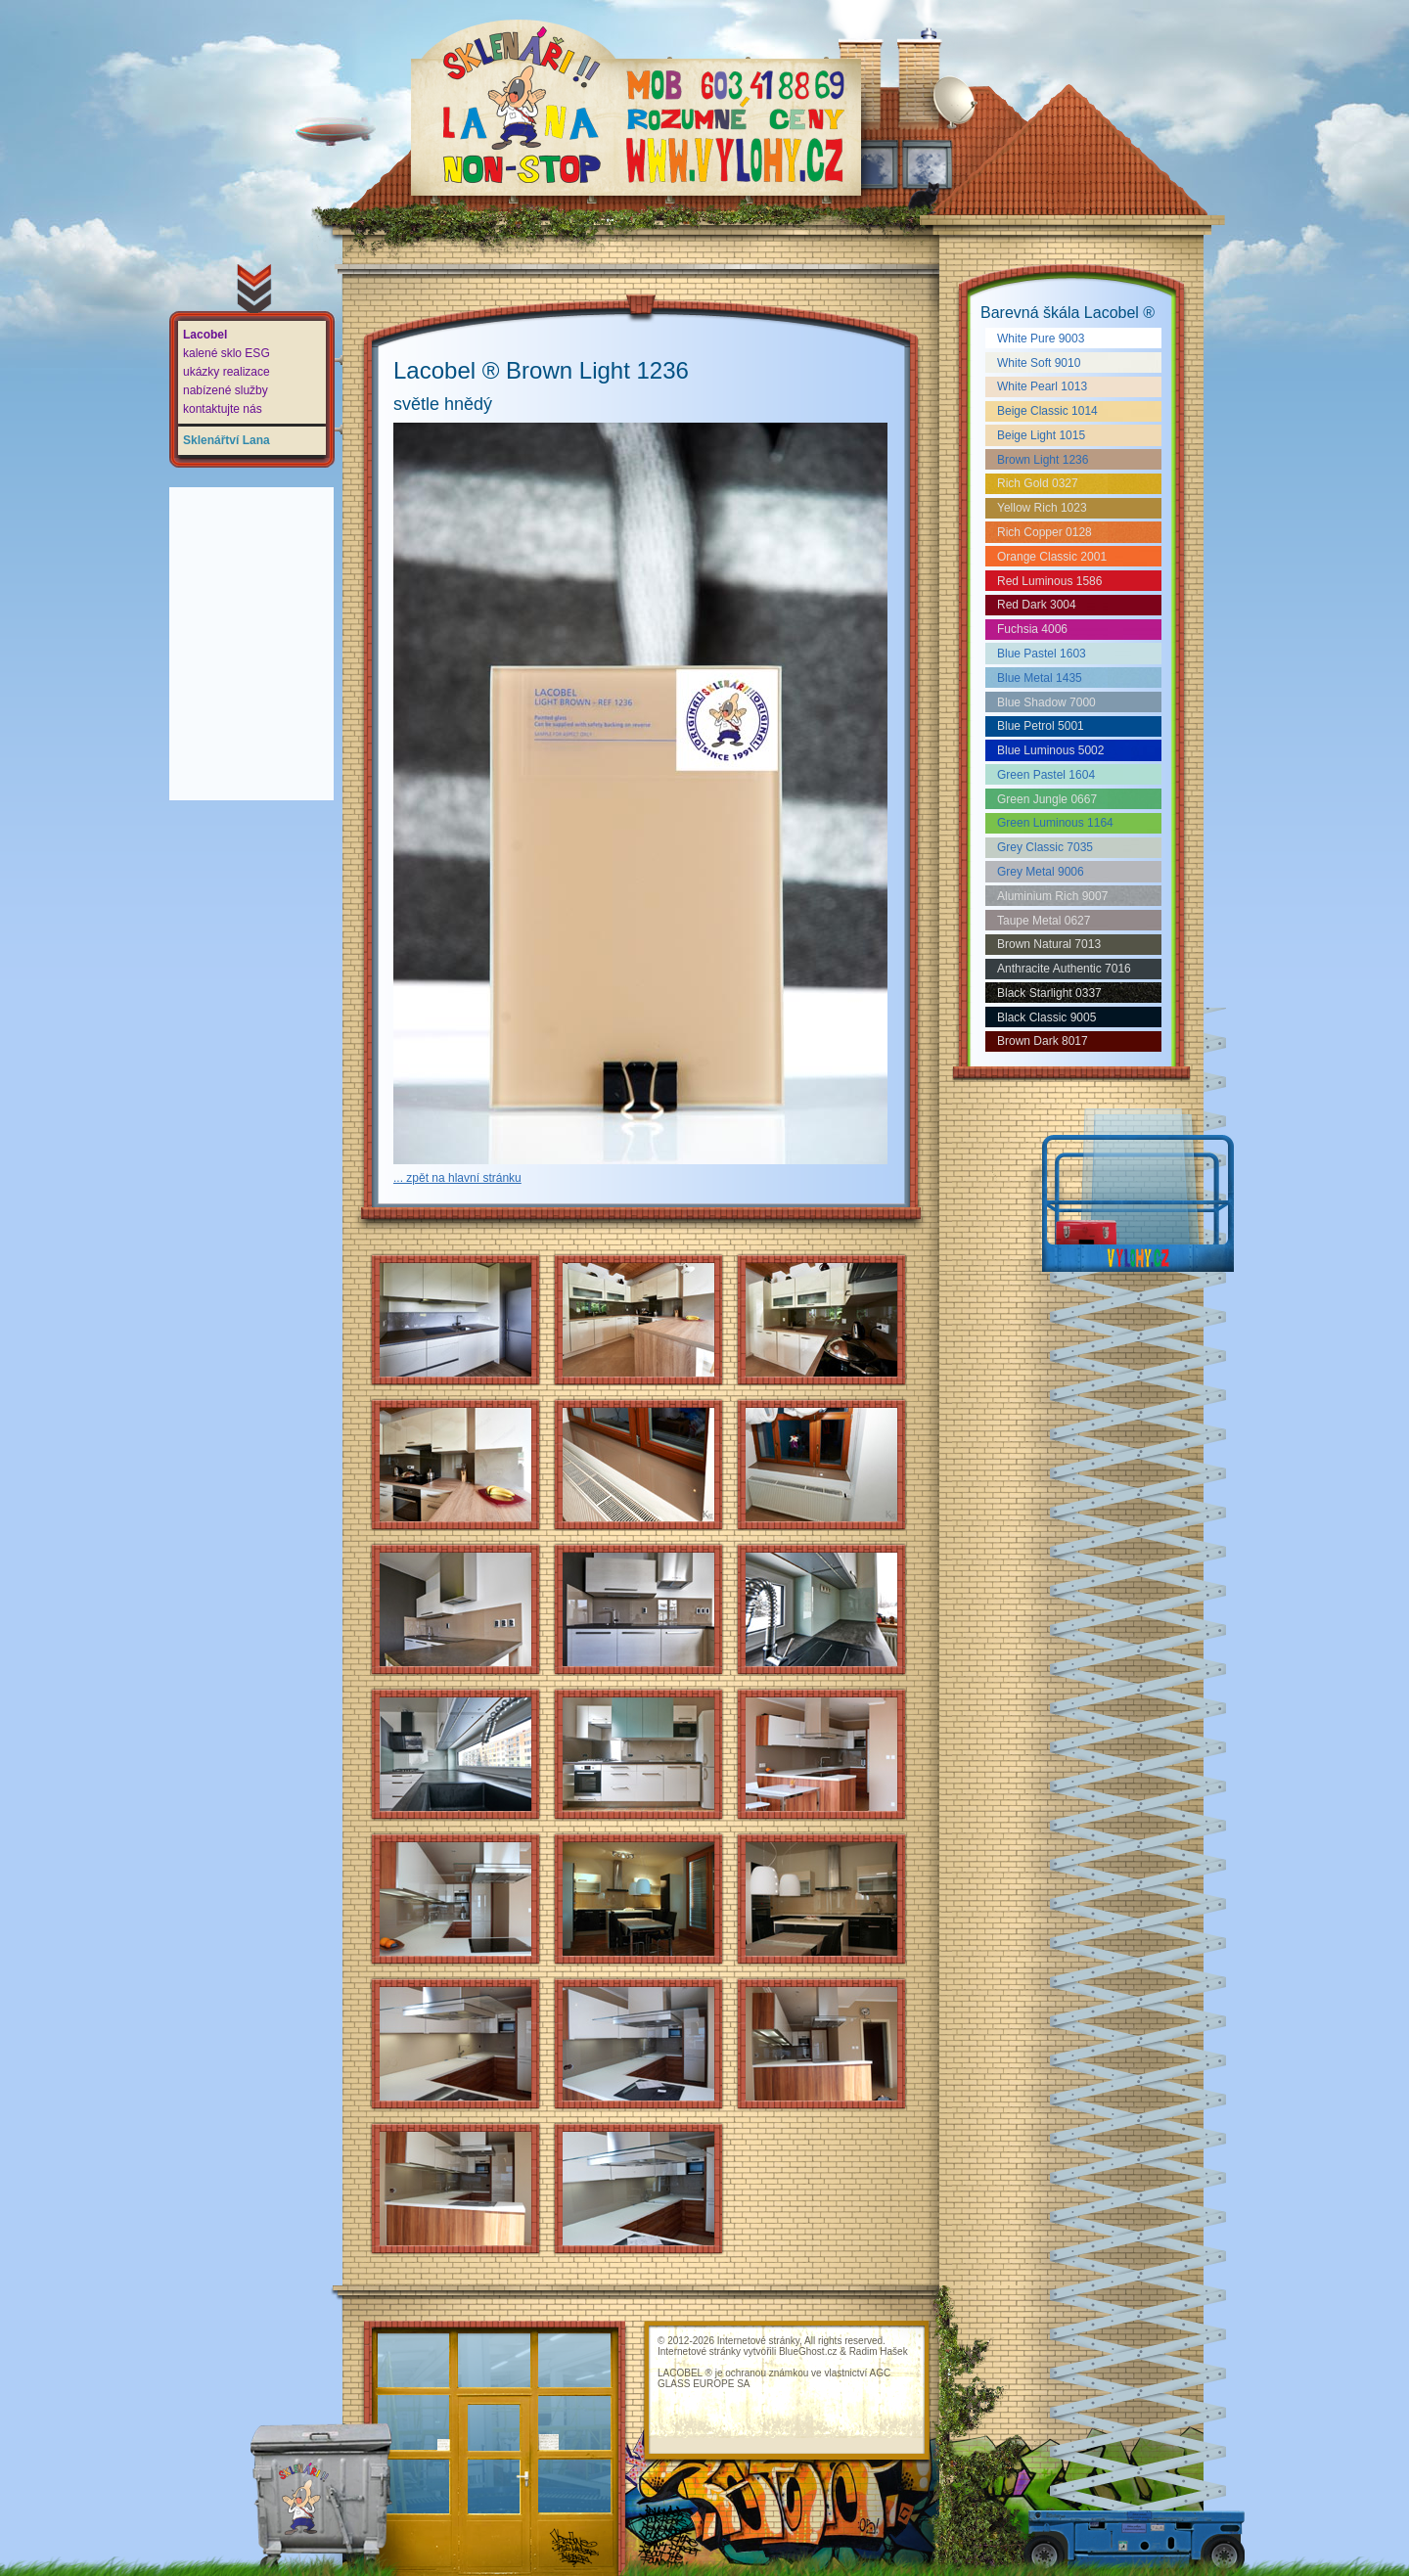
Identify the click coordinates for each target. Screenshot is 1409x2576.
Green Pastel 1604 (1046, 775)
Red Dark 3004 (1036, 604)
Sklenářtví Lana (226, 440)
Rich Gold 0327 (1037, 483)
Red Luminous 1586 (1049, 581)
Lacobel (205, 334)
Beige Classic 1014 (1047, 411)
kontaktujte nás (222, 409)
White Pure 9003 (1040, 338)
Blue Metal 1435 (1039, 678)
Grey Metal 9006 (1040, 872)
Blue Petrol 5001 (1040, 726)
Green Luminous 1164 (1055, 823)
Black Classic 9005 (1046, 1017)
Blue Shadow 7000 (1046, 702)
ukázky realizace (226, 372)
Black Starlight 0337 (1049, 993)
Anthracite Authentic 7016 (1064, 968)
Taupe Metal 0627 (1043, 920)
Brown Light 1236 (1042, 460)
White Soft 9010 (1038, 363)
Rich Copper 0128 (1044, 532)
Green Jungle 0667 (1047, 799)
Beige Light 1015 (1041, 435)
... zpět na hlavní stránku (457, 1178)
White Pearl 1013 (1042, 386)
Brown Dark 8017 (1042, 1041)
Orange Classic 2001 (1052, 557)
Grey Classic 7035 (1045, 847)
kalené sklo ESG (226, 353)
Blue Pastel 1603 (1041, 653)
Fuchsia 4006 (1032, 629)
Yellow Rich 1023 (1042, 508)
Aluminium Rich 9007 (1052, 896)
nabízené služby (225, 390)
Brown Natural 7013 (1049, 944)
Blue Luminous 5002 (1050, 750)
